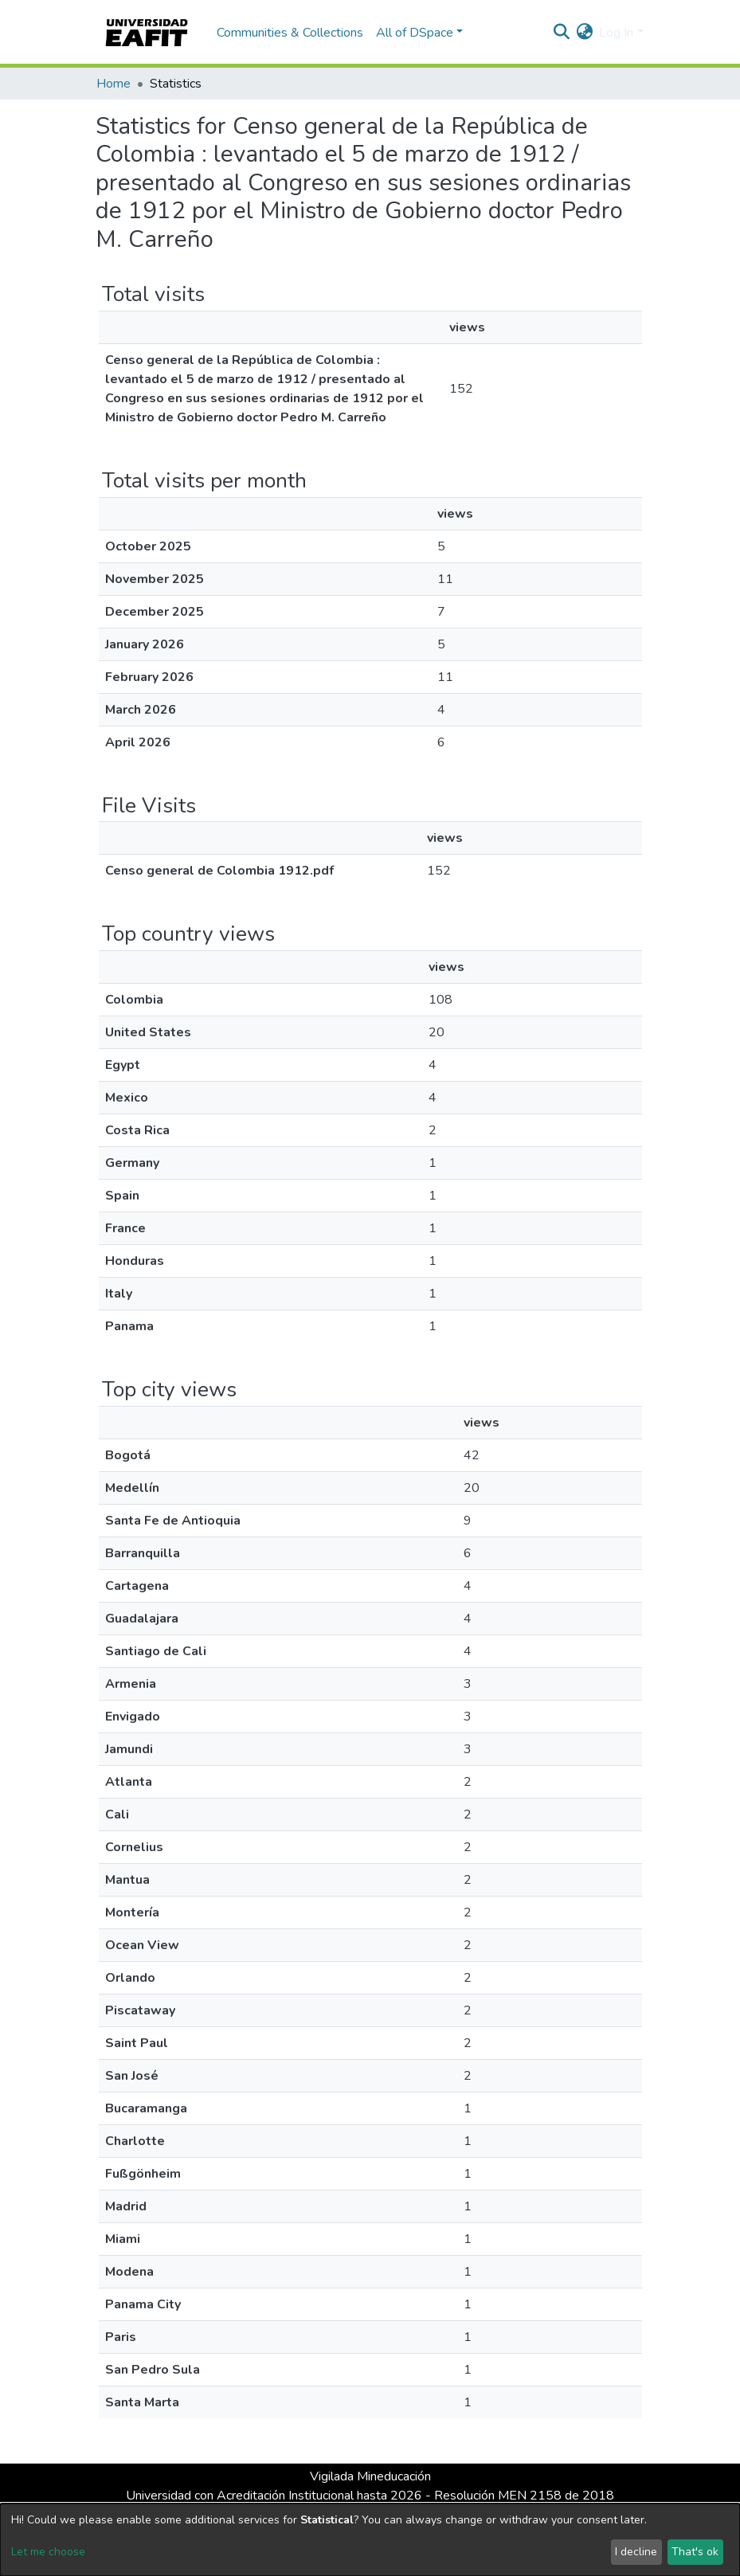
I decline (636, 2551)
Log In (616, 32)
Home (113, 83)
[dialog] (370, 2540)
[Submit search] (561, 32)
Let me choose (48, 2551)
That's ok (694, 2551)
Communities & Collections (290, 32)
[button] (584, 32)
